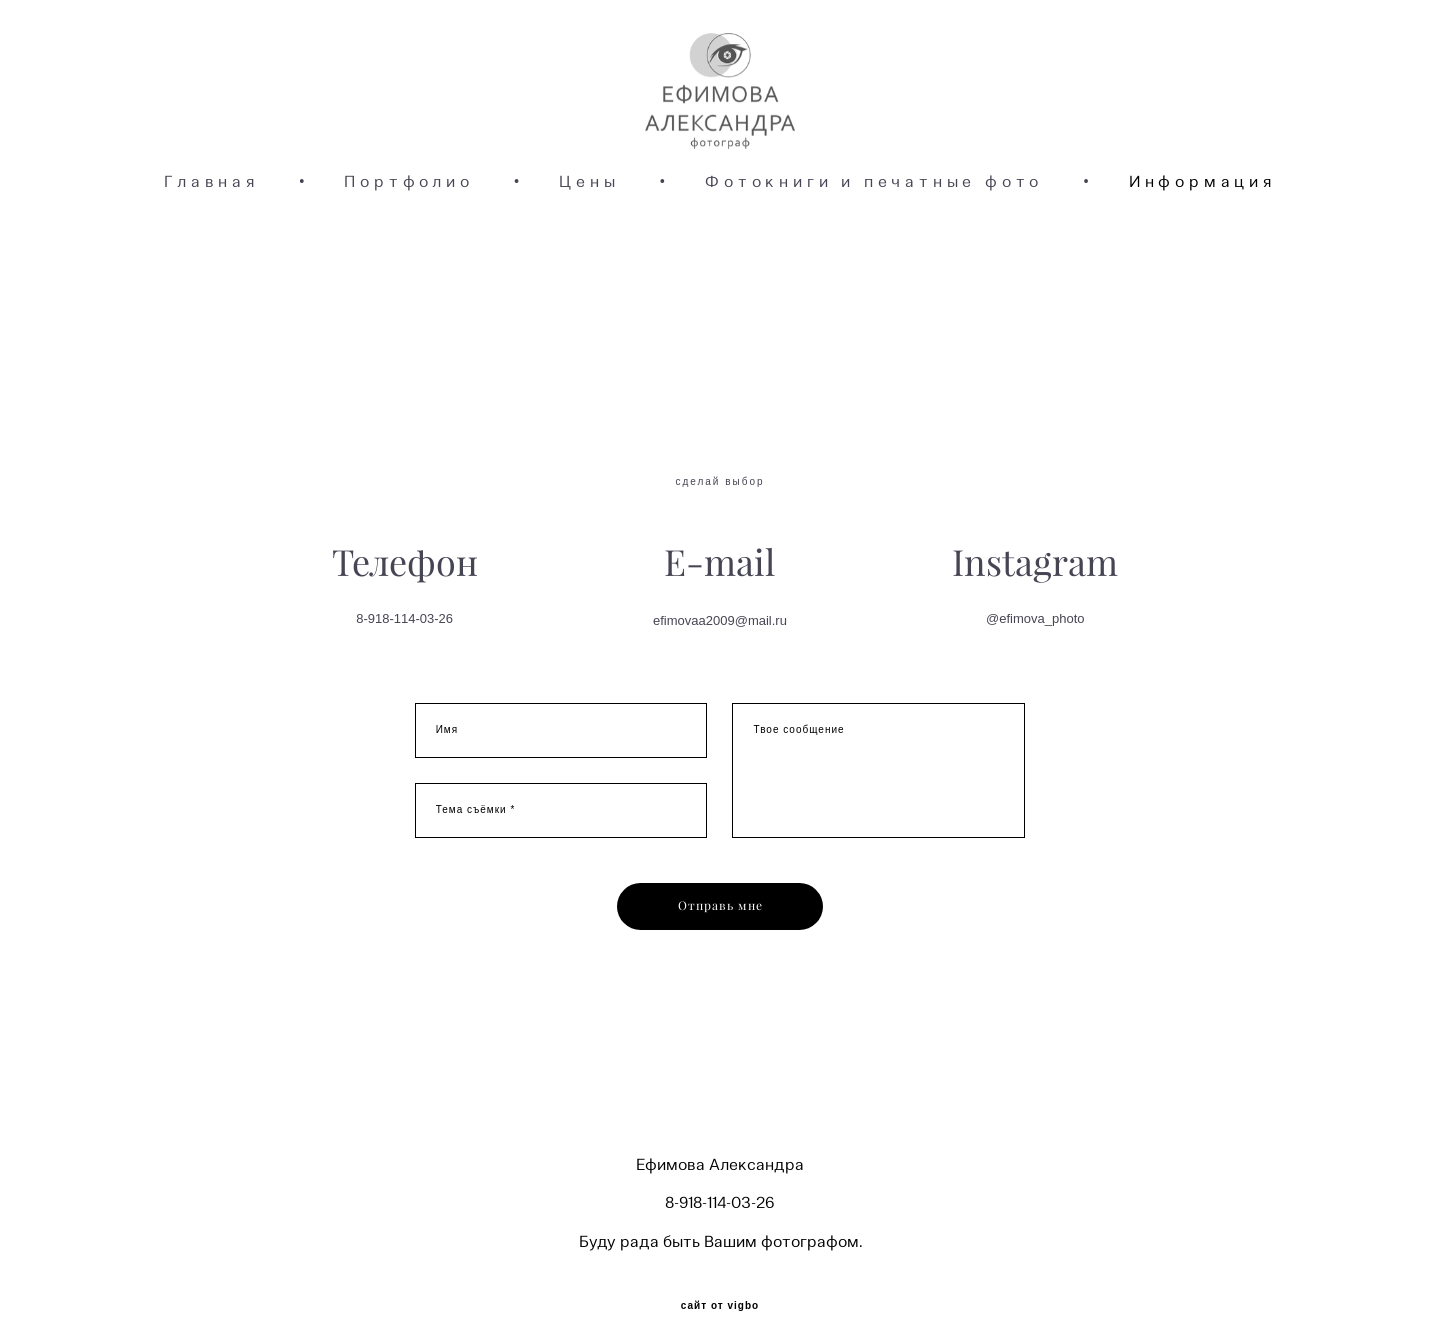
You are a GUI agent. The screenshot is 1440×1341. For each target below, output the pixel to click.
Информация (1202, 236)
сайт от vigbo (720, 1294)
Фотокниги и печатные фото (874, 236)
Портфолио (408, 236)
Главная (211, 236)
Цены (589, 236)
